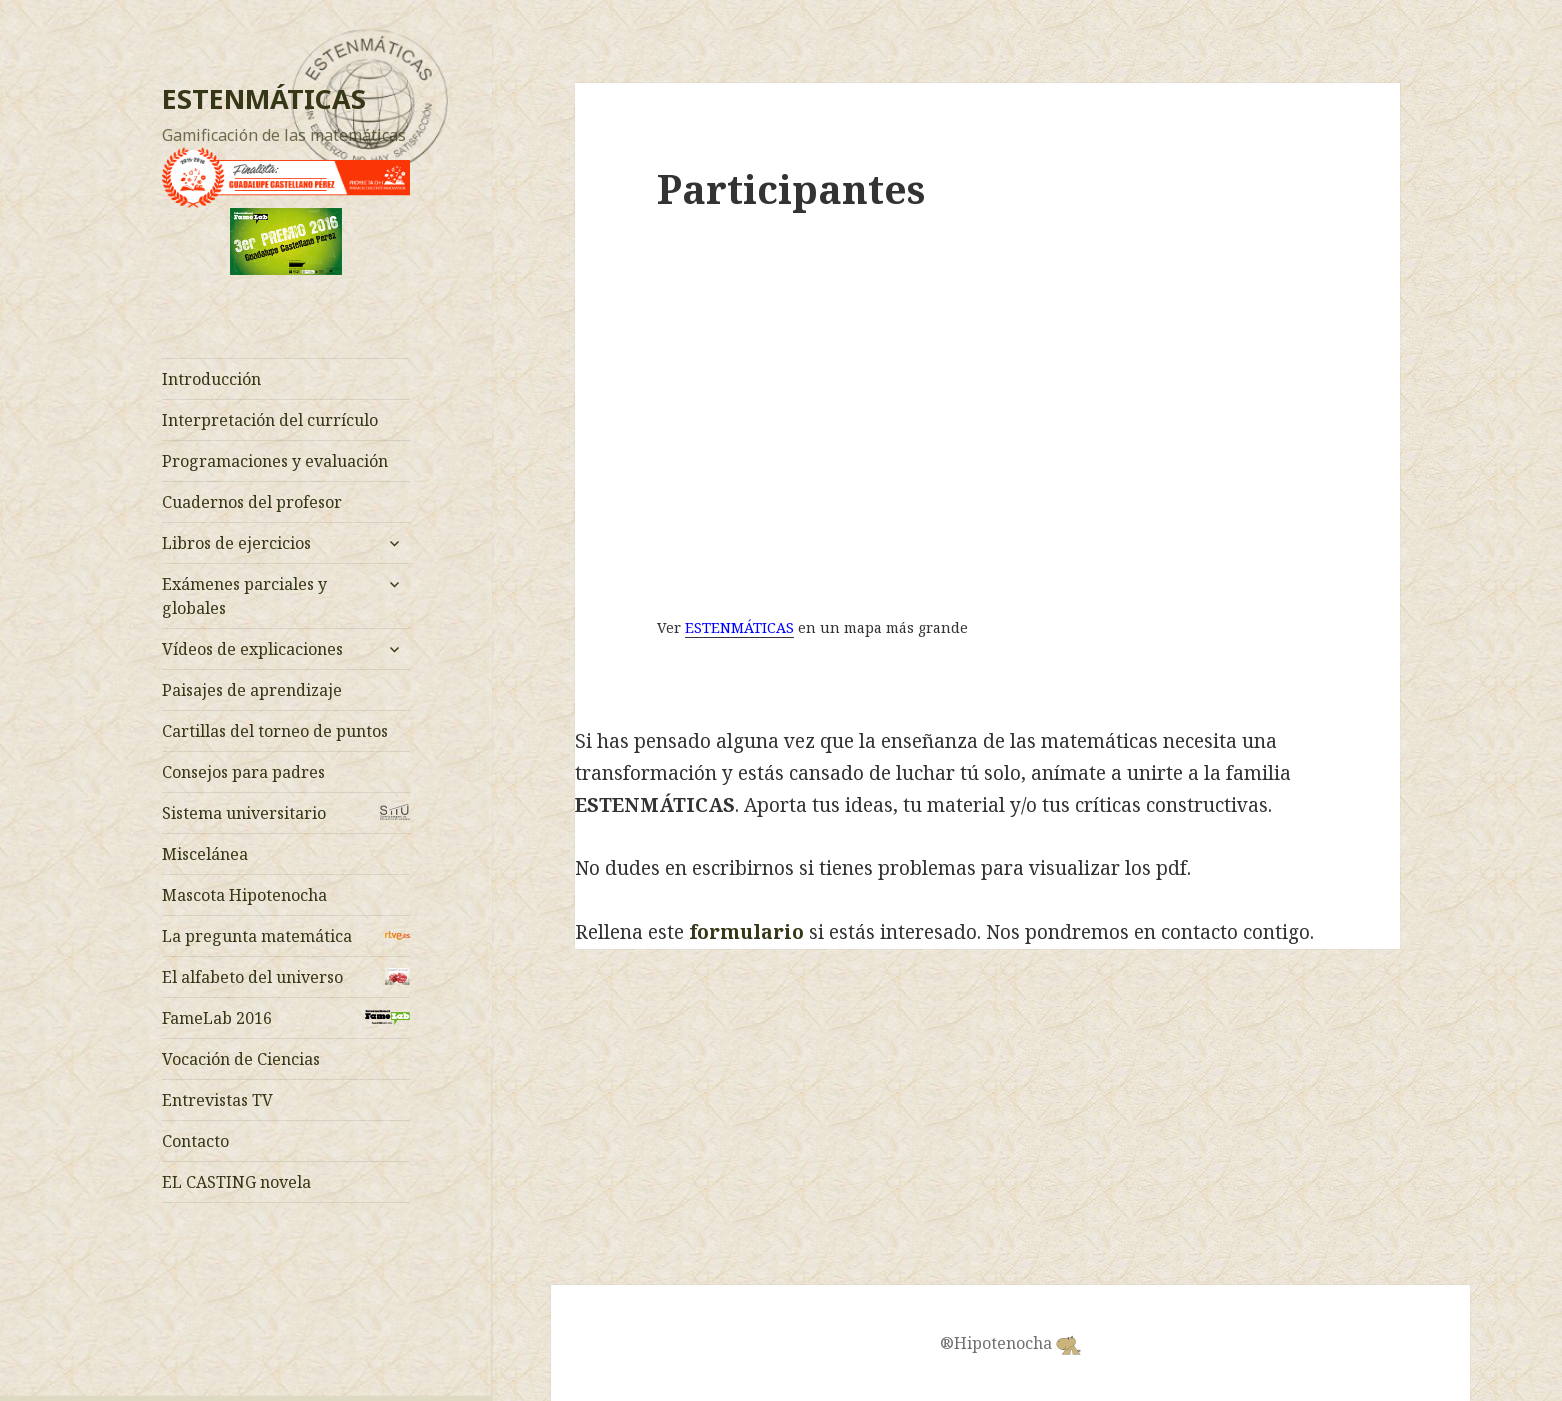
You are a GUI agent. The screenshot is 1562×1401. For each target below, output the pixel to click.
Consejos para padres (243, 772)
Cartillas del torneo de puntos (275, 731)
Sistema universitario (244, 813)
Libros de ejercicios (236, 543)
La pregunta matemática (257, 936)
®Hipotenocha (1010, 1343)
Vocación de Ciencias (241, 1059)
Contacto (195, 1141)
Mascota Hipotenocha (244, 895)
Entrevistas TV (217, 1100)
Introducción (211, 379)
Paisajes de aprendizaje (252, 690)
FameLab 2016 (217, 1018)
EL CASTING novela (236, 1182)
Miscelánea (205, 854)
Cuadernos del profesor (252, 502)
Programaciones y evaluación (275, 461)
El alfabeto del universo (252, 977)
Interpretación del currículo (270, 420)
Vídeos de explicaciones (252, 649)
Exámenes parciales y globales (244, 596)
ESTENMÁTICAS (264, 98)
